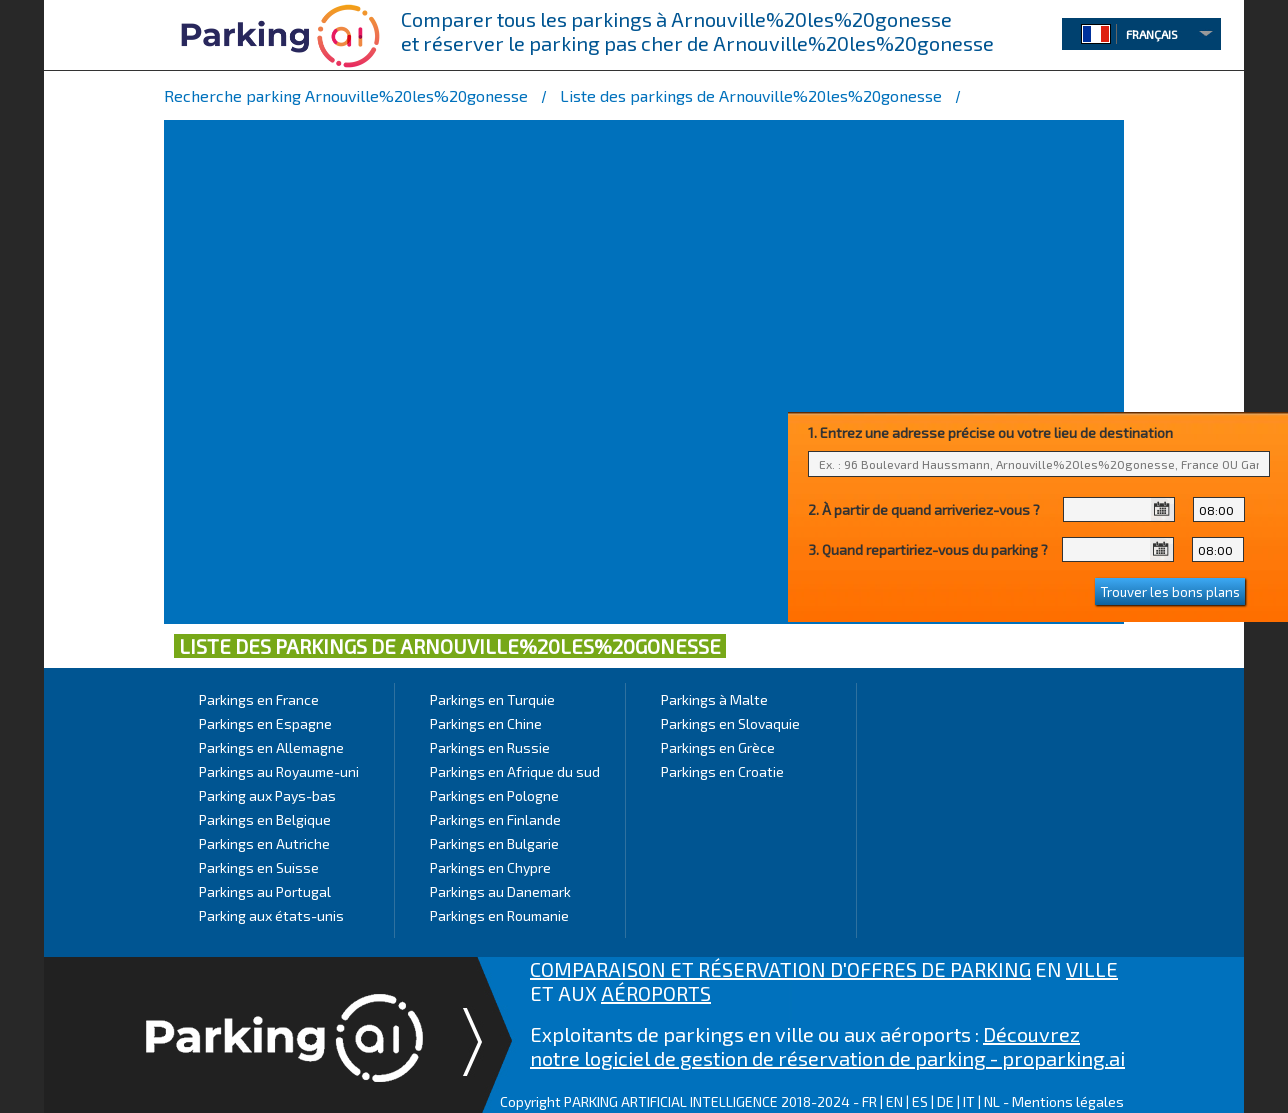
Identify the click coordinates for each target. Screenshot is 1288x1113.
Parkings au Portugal (265, 891)
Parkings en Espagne (265, 723)
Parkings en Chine (486, 723)
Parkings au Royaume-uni (279, 771)
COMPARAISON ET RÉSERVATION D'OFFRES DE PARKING (780, 969)
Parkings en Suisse (259, 867)
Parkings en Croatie (722, 771)
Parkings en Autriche (264, 843)
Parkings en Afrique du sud (515, 771)
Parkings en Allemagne (271, 747)
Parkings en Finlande (495, 819)
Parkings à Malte (714, 699)
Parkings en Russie (490, 747)
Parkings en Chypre (490, 867)
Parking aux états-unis (271, 915)
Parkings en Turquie (492, 699)
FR (869, 1101)
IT (969, 1101)
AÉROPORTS (656, 993)
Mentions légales (1068, 1101)
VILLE (1092, 969)
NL (992, 1101)
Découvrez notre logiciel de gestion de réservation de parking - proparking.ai (827, 1046)
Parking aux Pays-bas (267, 795)
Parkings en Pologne (494, 795)
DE (945, 1101)
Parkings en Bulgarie (494, 843)
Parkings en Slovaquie (730, 723)
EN (894, 1101)
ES (920, 1101)
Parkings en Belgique (265, 819)
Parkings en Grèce (718, 747)
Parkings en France (259, 699)
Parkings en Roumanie (499, 915)
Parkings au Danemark (500, 891)
